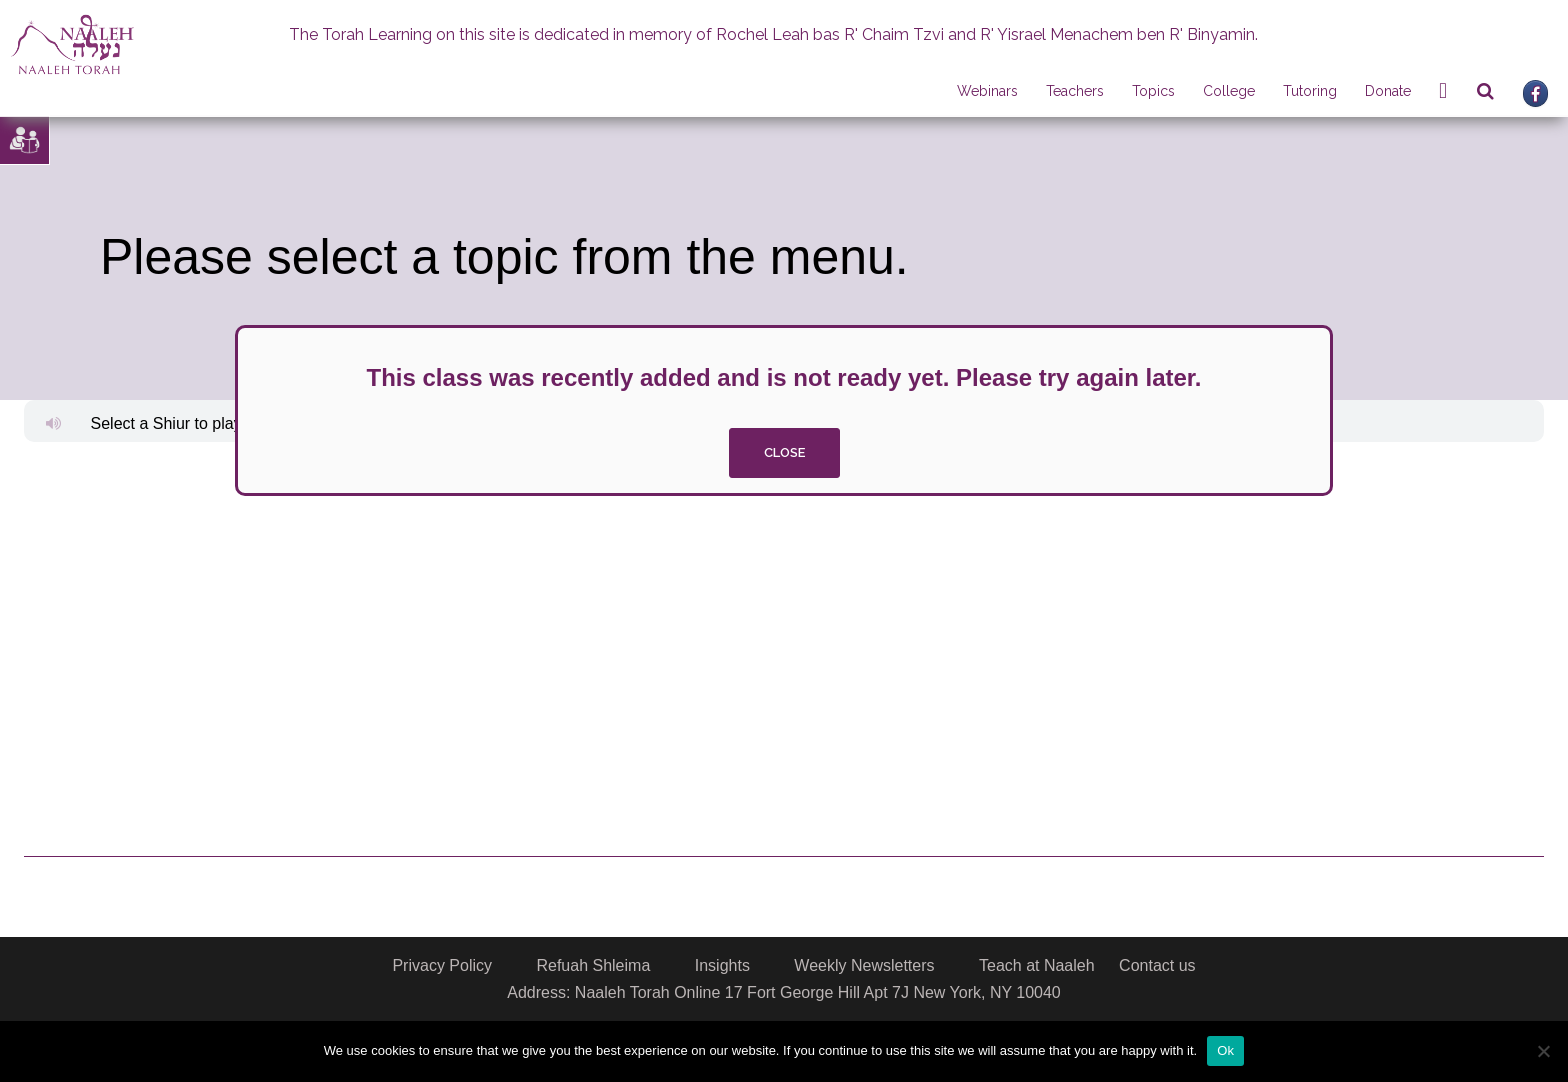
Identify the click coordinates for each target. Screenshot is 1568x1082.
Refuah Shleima (593, 965)
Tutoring (1310, 91)
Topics (1153, 91)
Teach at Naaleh (1037, 965)
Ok (1225, 1050)
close (784, 452)
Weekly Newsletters (864, 965)
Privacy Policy (442, 965)
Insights (722, 965)
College (1229, 91)
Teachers (1075, 91)
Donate (1388, 91)
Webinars (987, 91)
